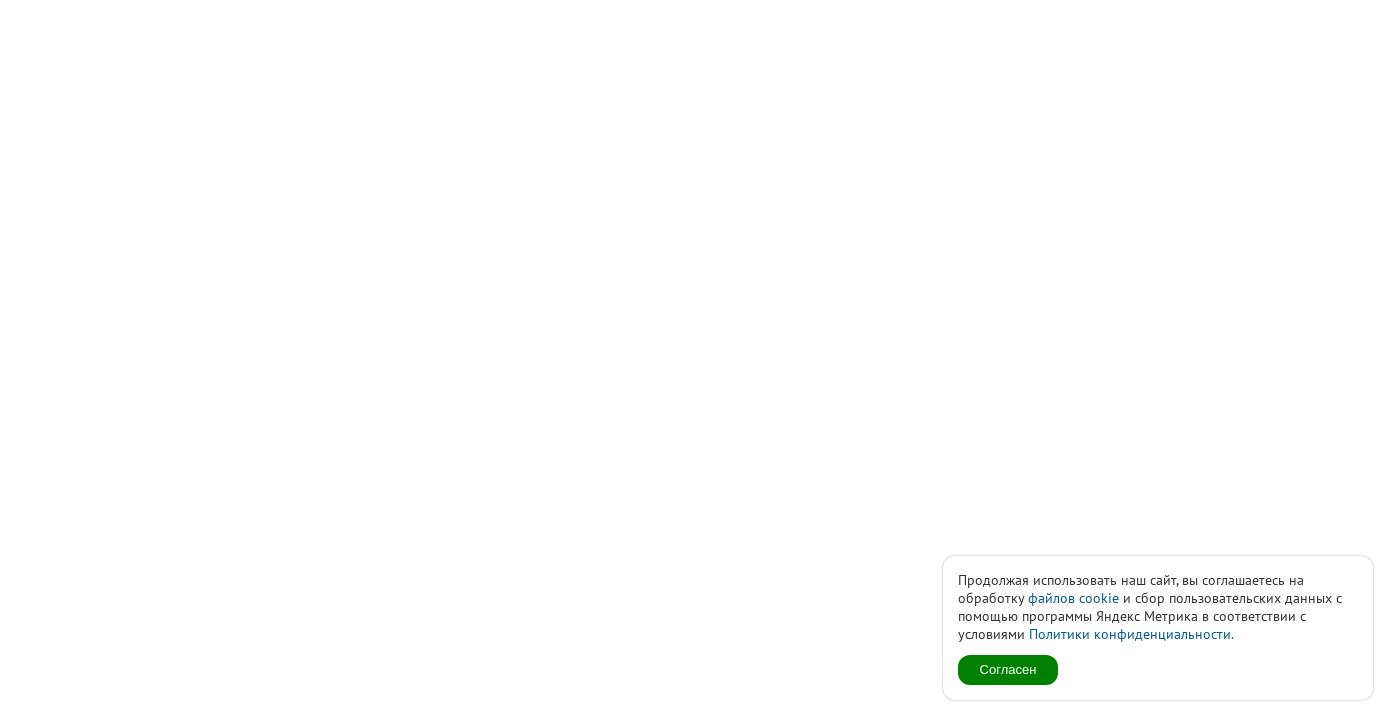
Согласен (1008, 669)
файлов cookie (1073, 598)
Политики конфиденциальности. (1131, 634)
